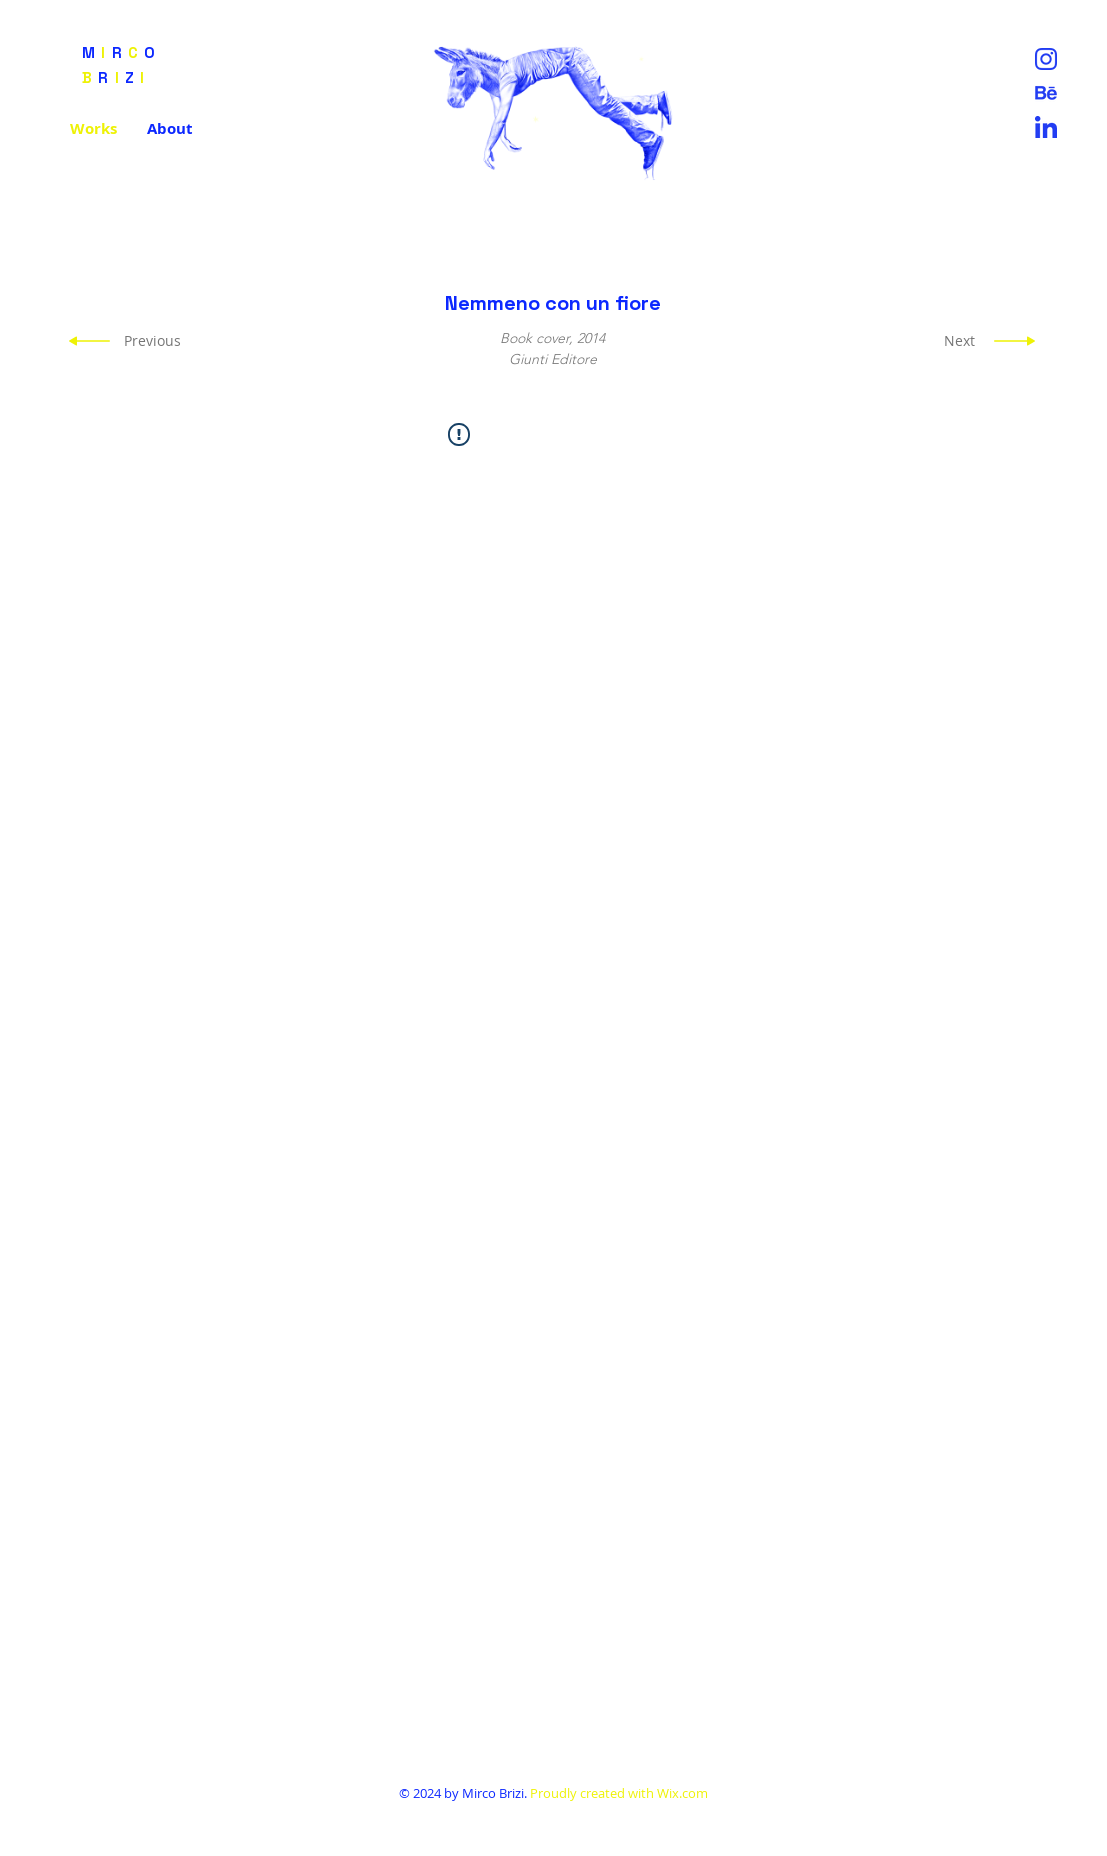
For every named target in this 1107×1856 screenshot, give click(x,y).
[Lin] (1046, 127)
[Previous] (154, 341)
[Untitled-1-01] (1046, 93)
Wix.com (682, 1793)
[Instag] (1046, 59)
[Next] (954, 341)
